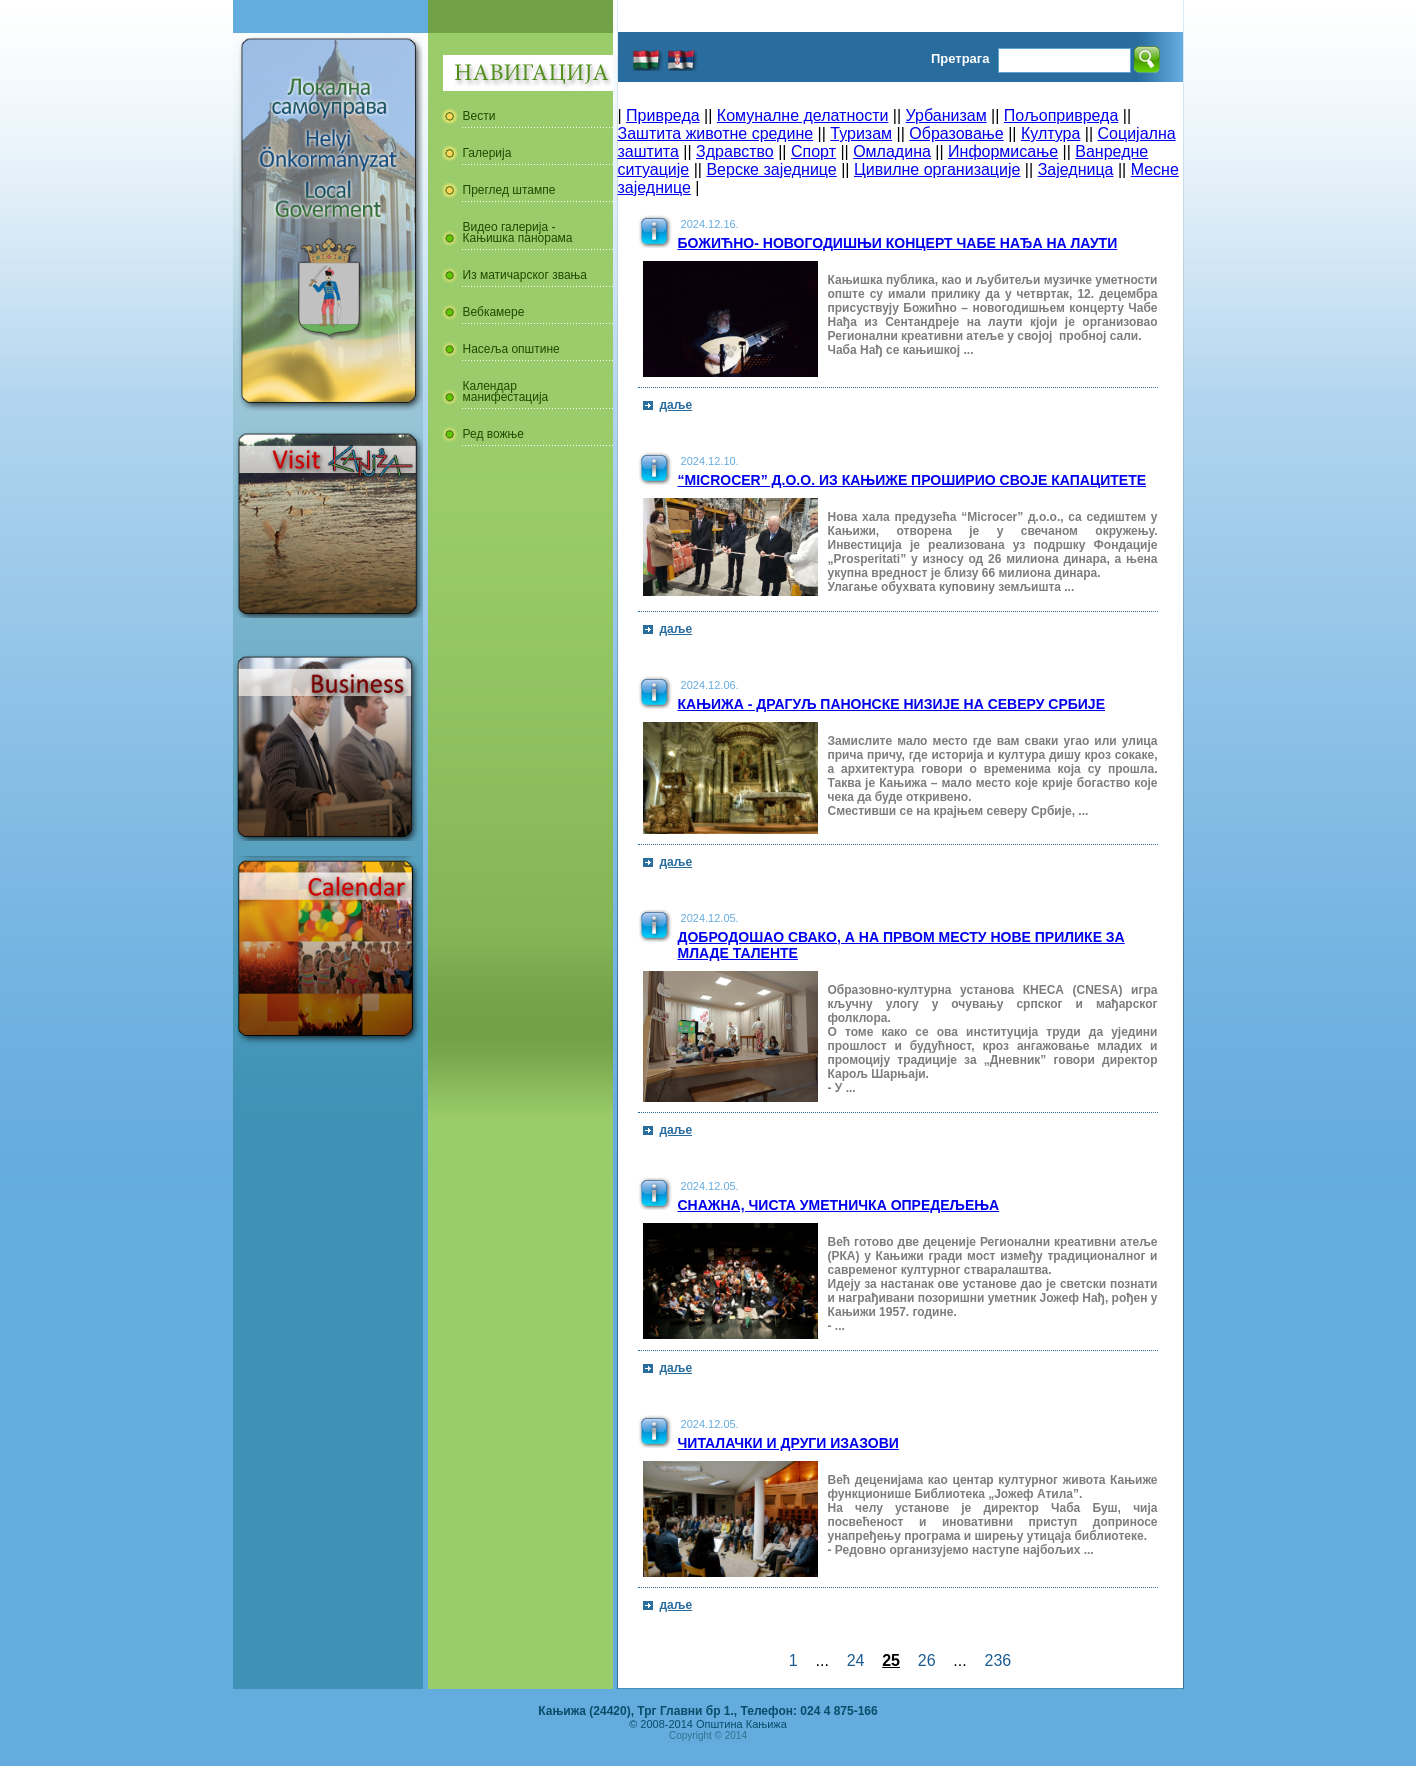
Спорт (813, 151)
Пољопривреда (1061, 115)
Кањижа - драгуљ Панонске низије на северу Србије (891, 704)
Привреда (663, 115)
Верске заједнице (771, 169)
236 (998, 1660)
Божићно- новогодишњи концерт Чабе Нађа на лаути (898, 243)
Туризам (861, 133)
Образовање (956, 133)
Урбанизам (946, 115)
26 (927, 1660)
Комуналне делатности (803, 115)
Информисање (1003, 151)
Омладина (892, 151)
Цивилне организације (937, 169)
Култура (1050, 133)
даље (676, 405)
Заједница (1076, 169)
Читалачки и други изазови (788, 1443)
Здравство (735, 151)
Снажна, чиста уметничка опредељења (839, 1205)
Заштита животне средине (716, 133)
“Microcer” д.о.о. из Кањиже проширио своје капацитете (912, 480)
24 (856, 1660)
